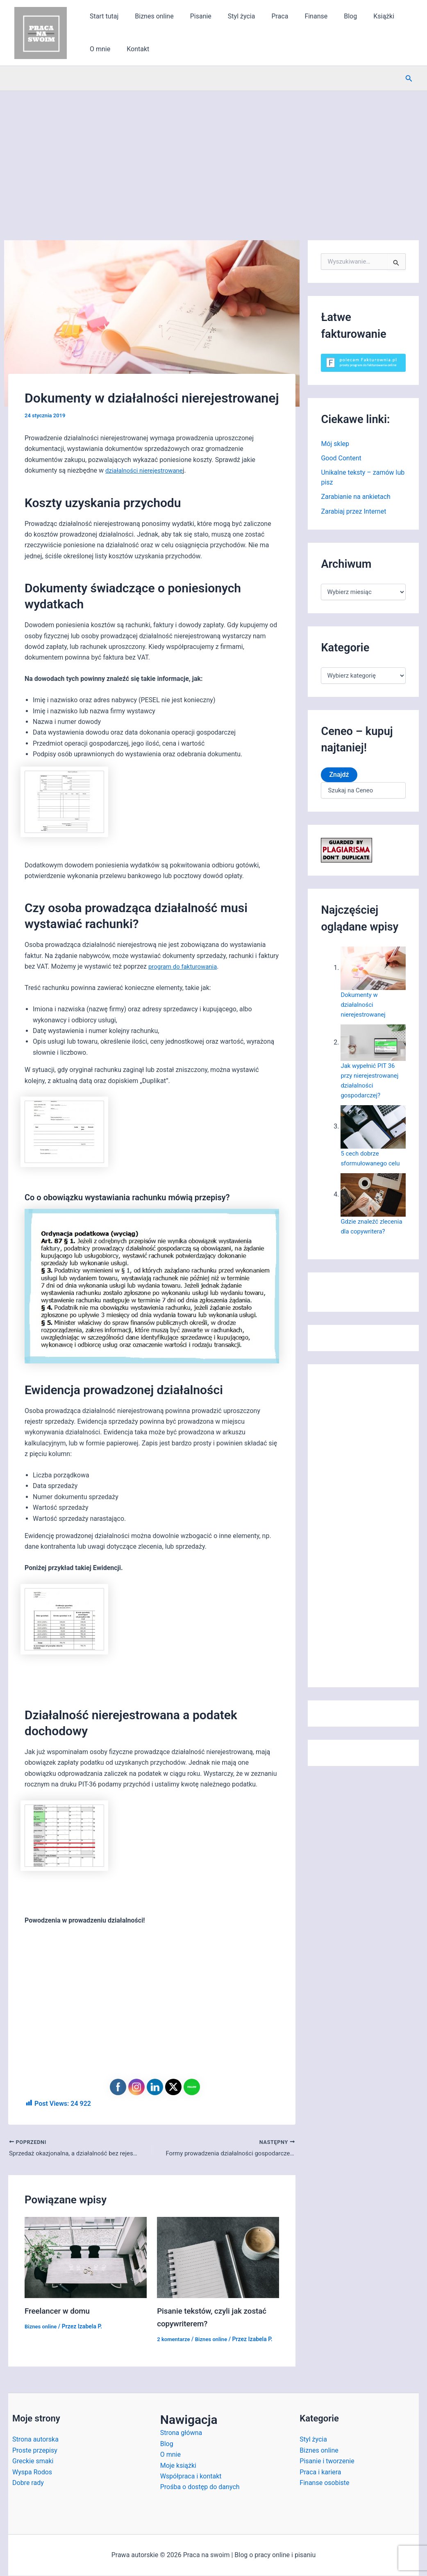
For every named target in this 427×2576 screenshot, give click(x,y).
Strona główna (181, 2433)
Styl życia (230, 16)
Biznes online (149, 16)
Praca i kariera (320, 2472)
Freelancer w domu (59, 2312)
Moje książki (178, 2466)
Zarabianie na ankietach (356, 498)
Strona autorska (35, 2440)
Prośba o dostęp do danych (200, 2488)
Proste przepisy (34, 2451)
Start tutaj (102, 16)
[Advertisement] (213, 152)
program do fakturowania (185, 966)
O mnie (393, 16)
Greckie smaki (32, 2462)
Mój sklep (335, 444)
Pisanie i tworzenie (327, 2462)
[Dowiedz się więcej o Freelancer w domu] (86, 2258)
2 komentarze (174, 2340)
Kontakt (99, 49)
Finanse (297, 16)
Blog (329, 16)
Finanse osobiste (324, 2483)
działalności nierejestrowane (146, 470)
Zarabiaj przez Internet (353, 513)
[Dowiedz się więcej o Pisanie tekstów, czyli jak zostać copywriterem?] (218, 2258)
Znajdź (339, 776)
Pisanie (192, 16)
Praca (265, 16)
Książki (359, 16)
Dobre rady (28, 2483)
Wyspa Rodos (32, 2472)
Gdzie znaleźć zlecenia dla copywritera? (361, 1232)
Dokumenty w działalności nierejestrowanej (364, 1005)
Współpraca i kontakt (191, 2477)
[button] (409, 78)
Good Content (341, 458)
